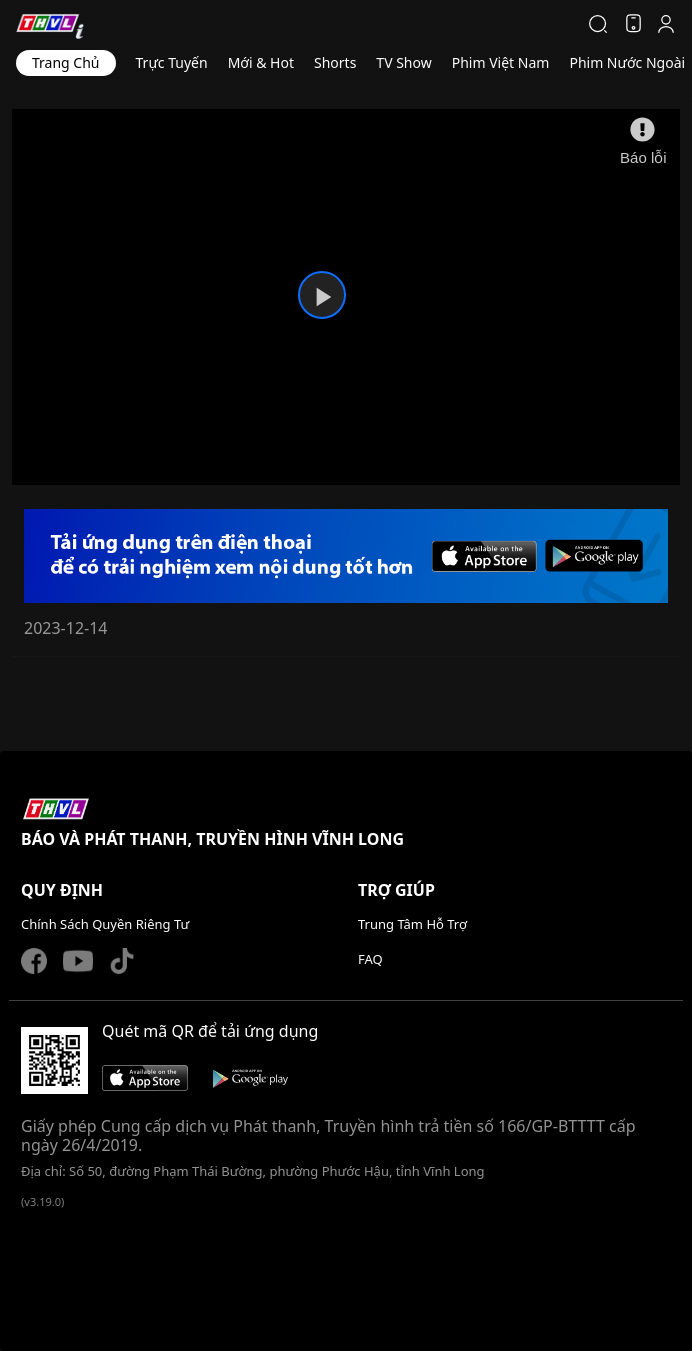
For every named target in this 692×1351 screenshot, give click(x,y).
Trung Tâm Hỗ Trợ (412, 924)
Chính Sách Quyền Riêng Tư (105, 924)
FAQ (370, 959)
